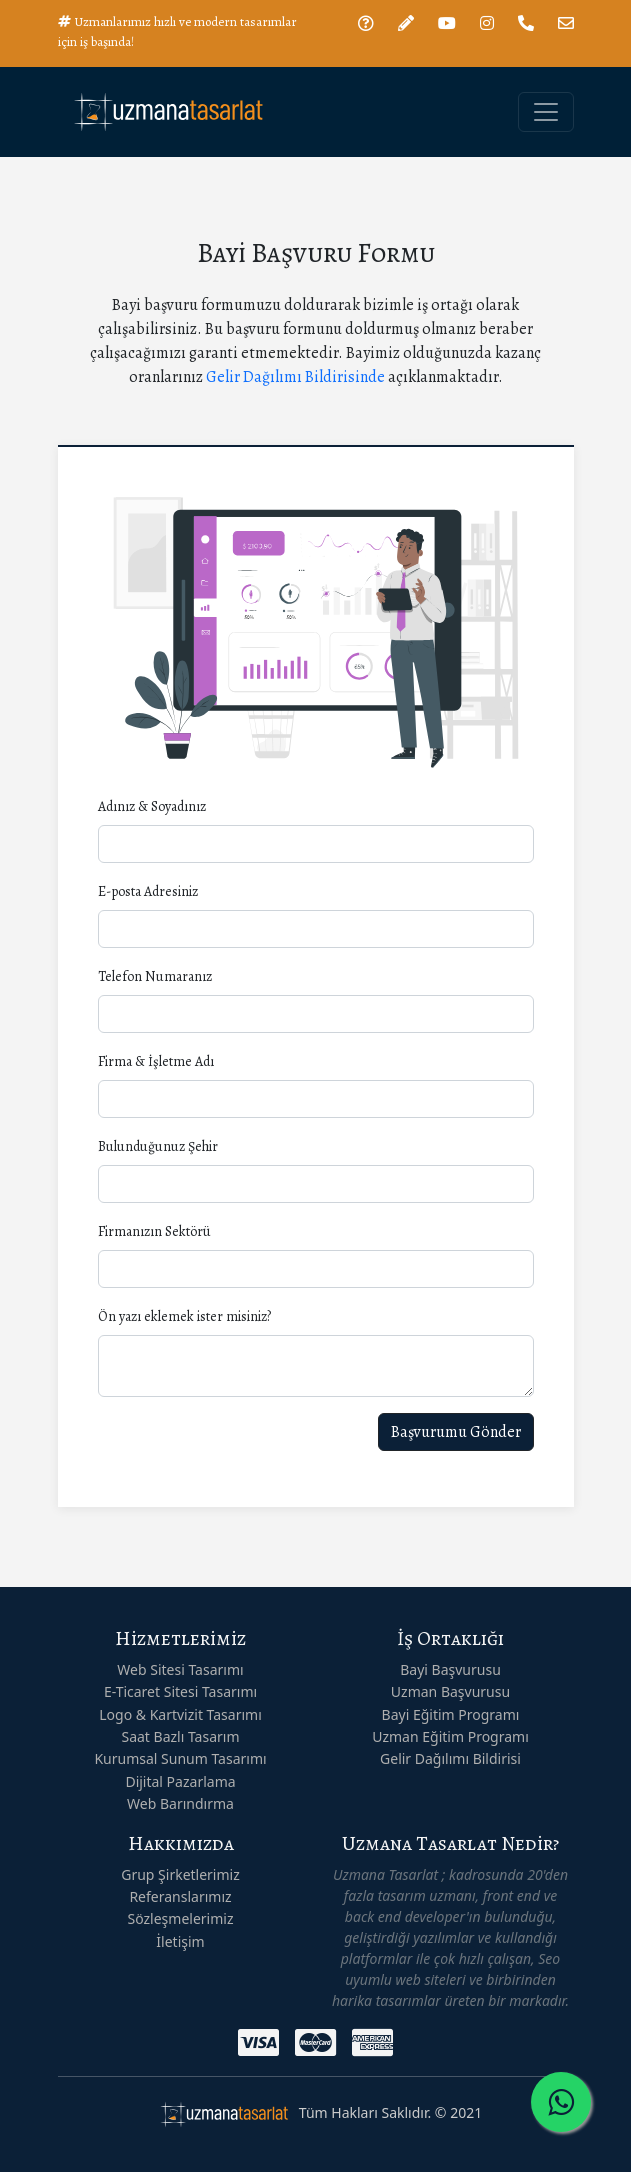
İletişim (180, 1941)
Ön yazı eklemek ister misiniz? (184, 1316)
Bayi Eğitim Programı (451, 1714)
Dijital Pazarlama (180, 1781)
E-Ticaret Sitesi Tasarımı (180, 1691)
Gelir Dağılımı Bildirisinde (295, 377)
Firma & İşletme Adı (156, 1061)
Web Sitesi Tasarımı (180, 1669)
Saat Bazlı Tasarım (180, 1736)
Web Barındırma (180, 1803)
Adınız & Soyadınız (152, 806)
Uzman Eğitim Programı (450, 1736)
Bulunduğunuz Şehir (158, 1146)
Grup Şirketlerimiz (180, 1874)
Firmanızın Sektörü (154, 1231)
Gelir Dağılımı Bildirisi (450, 1758)
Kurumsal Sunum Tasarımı (180, 1758)
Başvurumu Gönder (456, 1432)
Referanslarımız (180, 1896)
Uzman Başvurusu (450, 1691)
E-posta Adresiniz (148, 891)
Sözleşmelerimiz (181, 1918)
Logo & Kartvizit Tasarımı (180, 1714)
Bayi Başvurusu (450, 1669)
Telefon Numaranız (155, 976)
